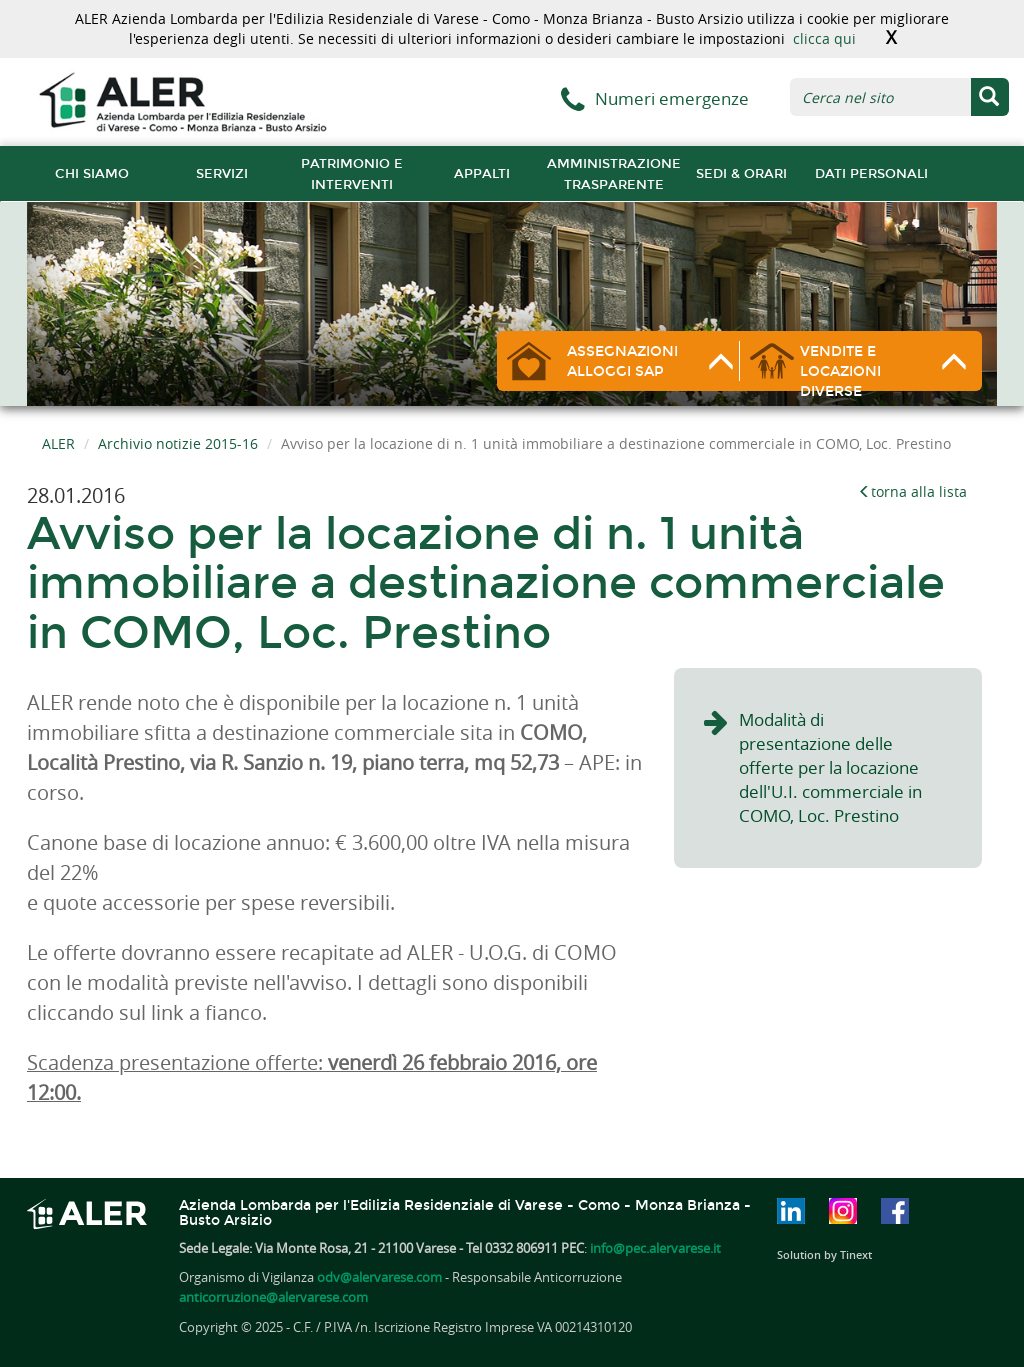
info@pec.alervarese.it (655, 1248)
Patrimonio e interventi (352, 174)
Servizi (222, 173)
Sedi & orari (741, 173)
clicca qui (824, 38)
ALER (58, 443)
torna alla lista (912, 491)
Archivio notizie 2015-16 (178, 443)
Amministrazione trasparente (614, 174)
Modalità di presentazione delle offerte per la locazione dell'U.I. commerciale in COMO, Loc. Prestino (830, 767)
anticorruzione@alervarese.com (273, 1297)
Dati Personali (871, 173)
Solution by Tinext (824, 1254)
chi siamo (92, 173)
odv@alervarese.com (379, 1277)
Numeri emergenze (672, 98)
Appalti (482, 173)
